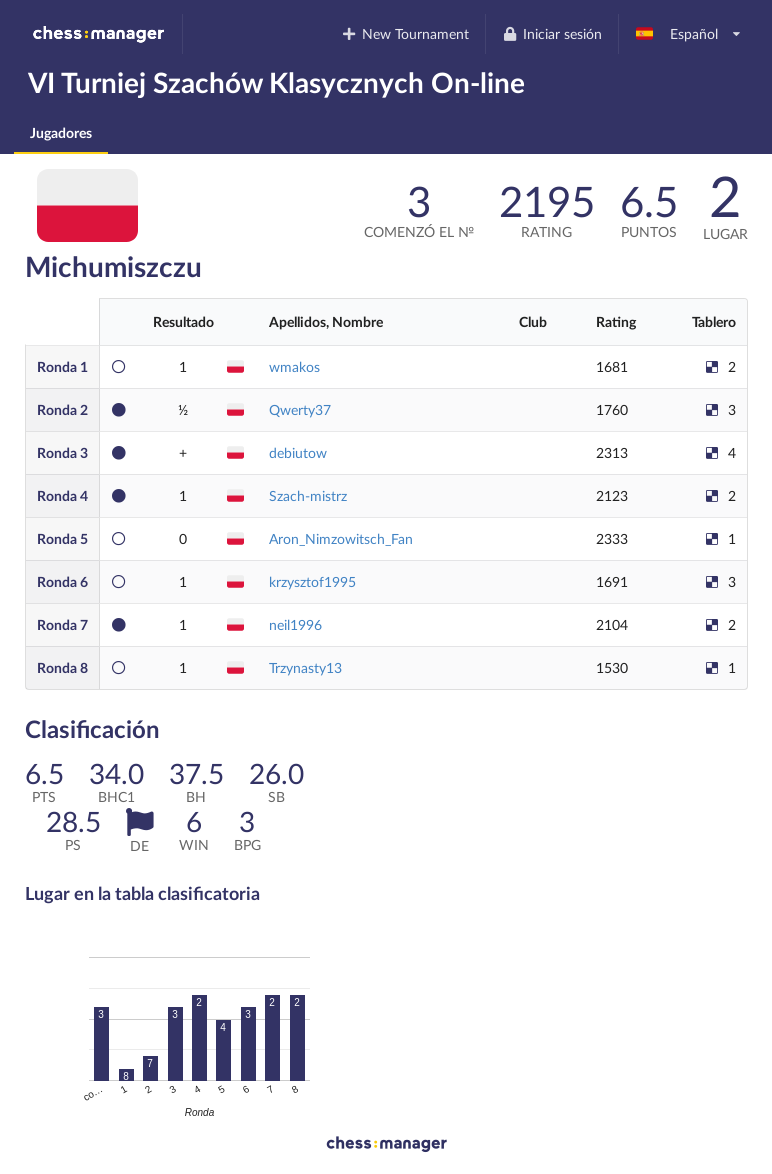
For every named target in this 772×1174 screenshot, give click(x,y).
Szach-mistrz (308, 495)
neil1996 (295, 624)
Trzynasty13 (305, 667)
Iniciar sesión (551, 33)
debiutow (298, 452)
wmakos (294, 366)
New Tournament (405, 33)
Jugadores (61, 132)
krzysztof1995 (312, 581)
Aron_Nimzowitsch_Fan (341, 538)
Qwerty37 (300, 409)
